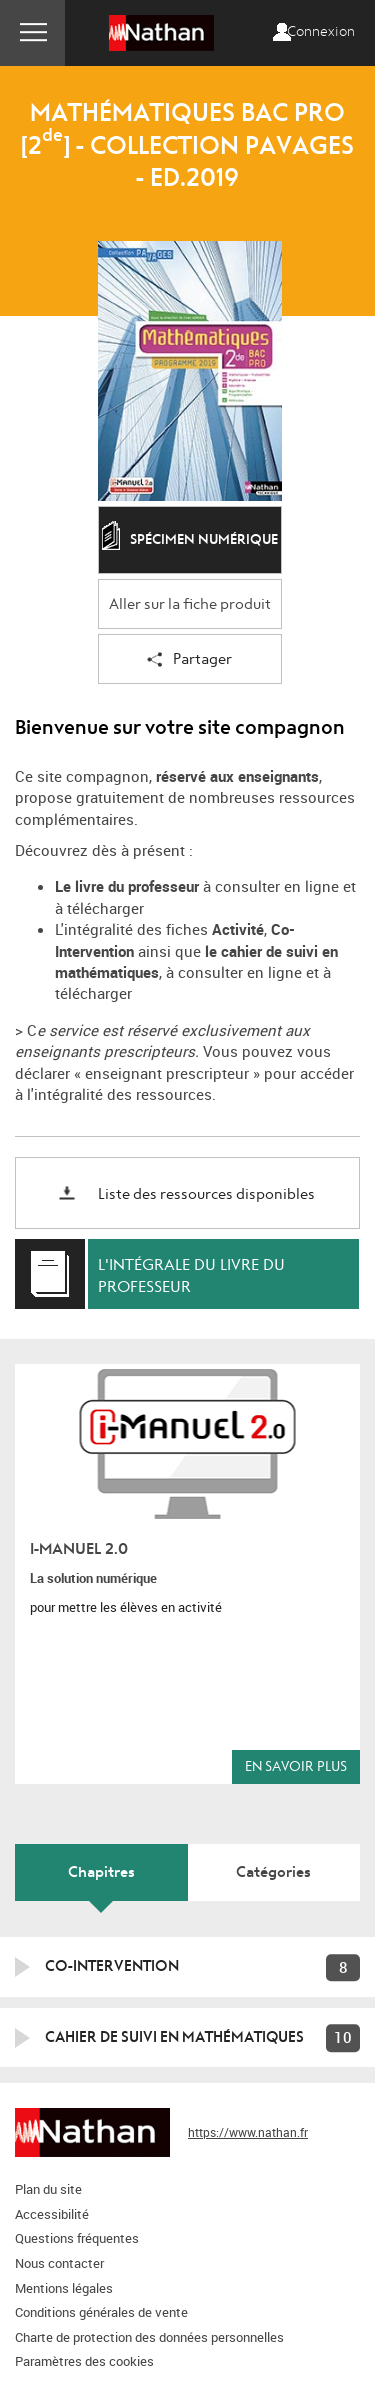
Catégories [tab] (273, 1872)
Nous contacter (59, 2263)
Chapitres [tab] (101, 1872)
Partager (189, 660)
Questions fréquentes (77, 2238)
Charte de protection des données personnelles (149, 2337)
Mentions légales (64, 2288)
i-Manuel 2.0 (79, 1549)
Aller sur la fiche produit (190, 604)
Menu (32, 33)
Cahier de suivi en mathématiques (174, 2037)
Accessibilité (52, 2214)
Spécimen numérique (190, 541)
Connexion (321, 32)
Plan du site (48, 2189)
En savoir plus (296, 1766)
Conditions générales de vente (101, 2312)
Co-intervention (112, 1966)
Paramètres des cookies (84, 2361)
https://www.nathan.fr (248, 2132)
